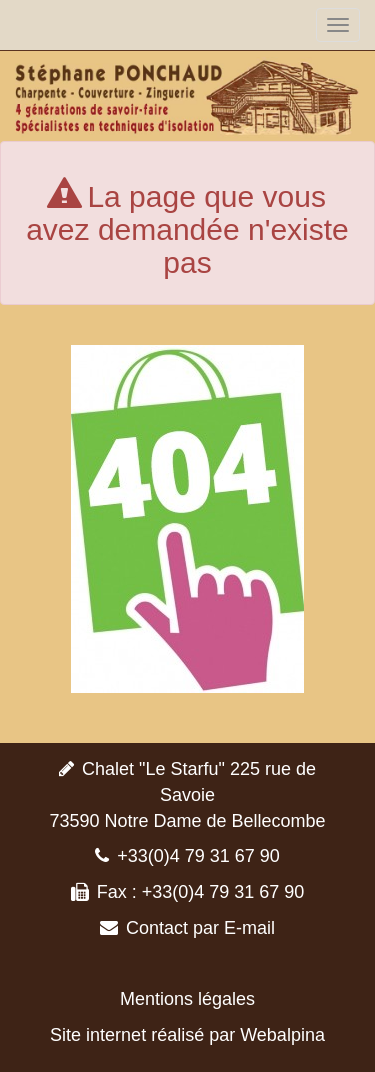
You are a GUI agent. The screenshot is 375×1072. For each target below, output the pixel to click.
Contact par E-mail (200, 928)
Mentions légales (187, 999)
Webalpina (282, 1035)
